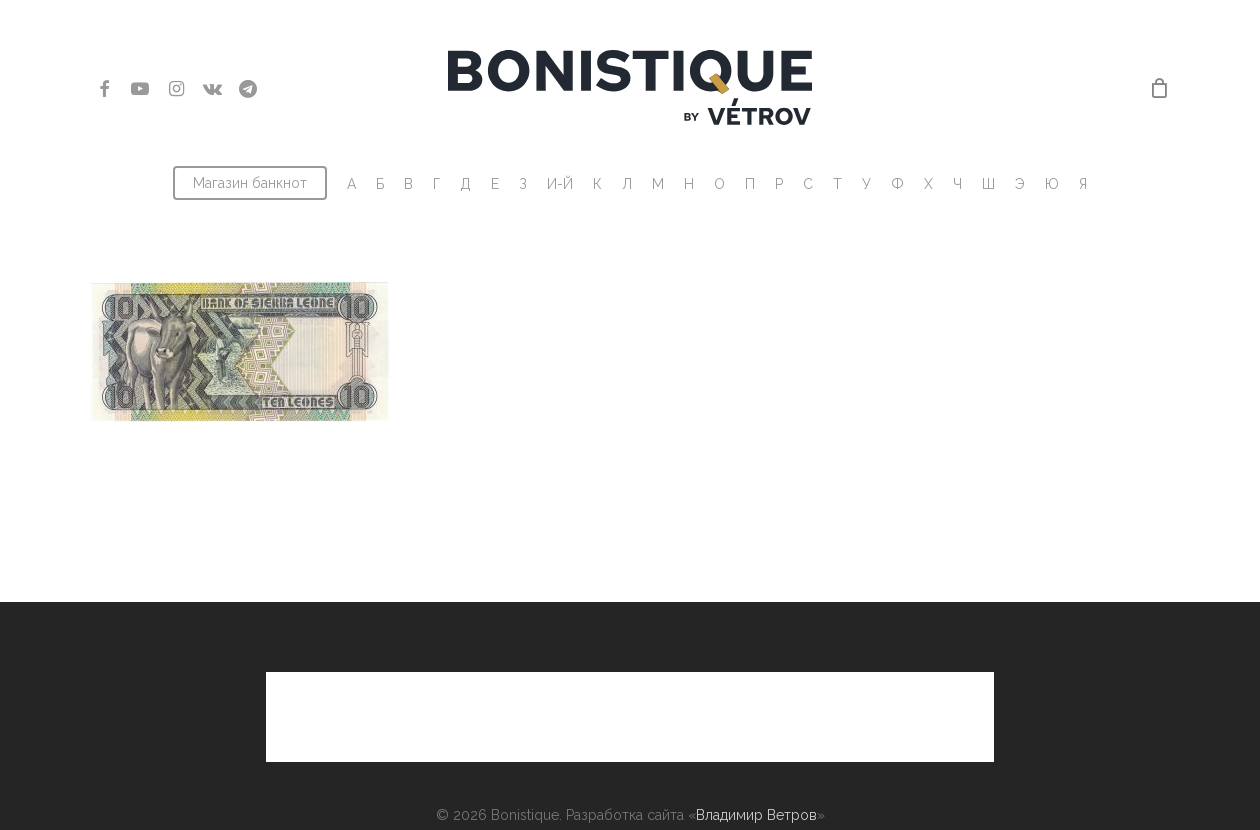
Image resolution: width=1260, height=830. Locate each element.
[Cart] (1159, 88)
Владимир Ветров (756, 749)
